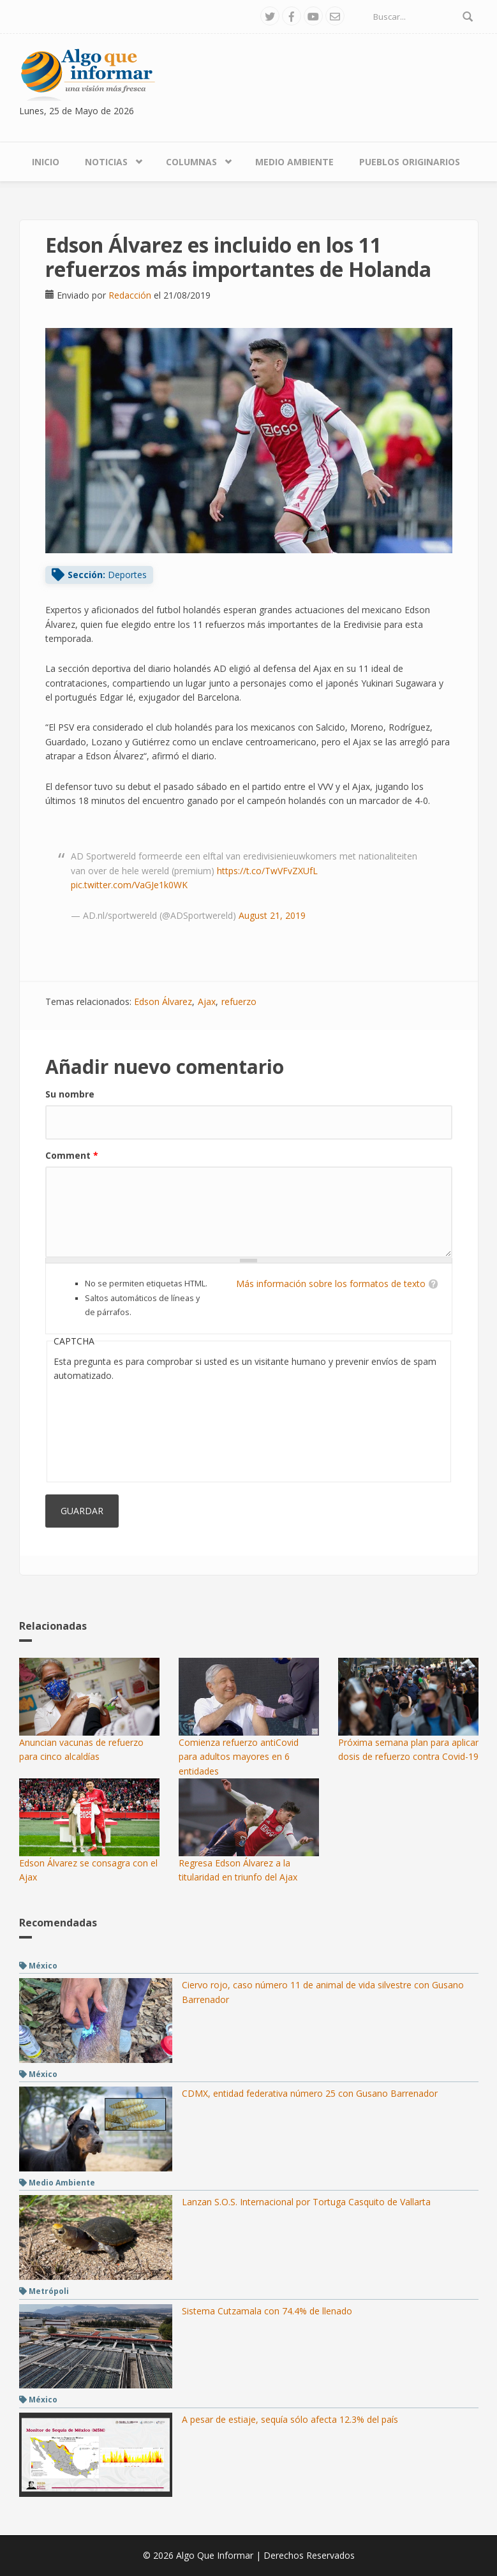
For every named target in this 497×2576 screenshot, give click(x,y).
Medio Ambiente (294, 162)
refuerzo (238, 1001)
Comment (71, 1155)
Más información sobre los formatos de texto (331, 1283)
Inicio (45, 162)
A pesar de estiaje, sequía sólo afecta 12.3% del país (290, 2419)
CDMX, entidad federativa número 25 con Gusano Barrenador (310, 2093)
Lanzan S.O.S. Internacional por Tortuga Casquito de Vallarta (306, 2202)
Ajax (207, 1001)
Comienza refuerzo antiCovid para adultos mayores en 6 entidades (239, 1756)
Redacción (129, 295)
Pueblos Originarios (409, 162)
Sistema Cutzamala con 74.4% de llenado (267, 2311)
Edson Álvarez (163, 1001)
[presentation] (106, 1429)
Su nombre (69, 1094)
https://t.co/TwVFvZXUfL (267, 871)
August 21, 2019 (272, 915)
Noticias (106, 162)
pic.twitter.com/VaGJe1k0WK (129, 885)
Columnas (191, 162)
